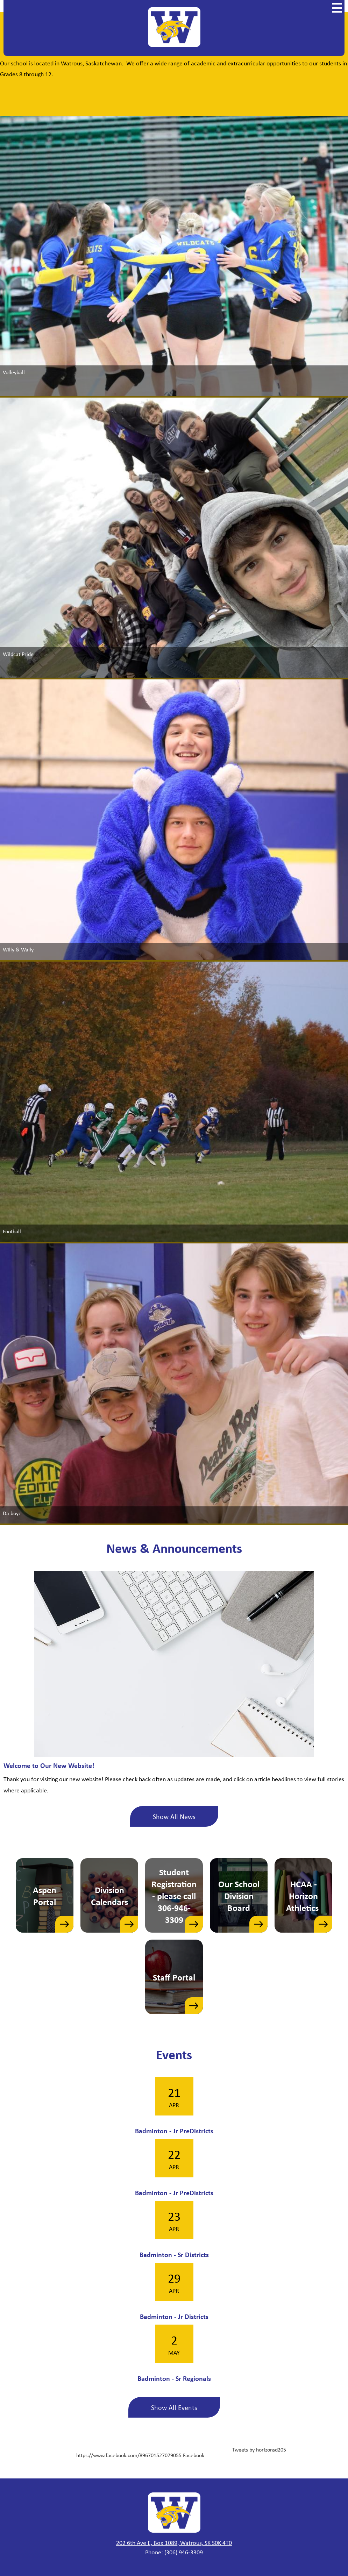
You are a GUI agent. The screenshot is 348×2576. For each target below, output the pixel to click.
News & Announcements (174, 1548)
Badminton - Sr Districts (174, 2254)
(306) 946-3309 (183, 2552)
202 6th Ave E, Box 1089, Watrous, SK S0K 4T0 (174, 2542)
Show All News (174, 1816)
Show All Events (174, 2407)
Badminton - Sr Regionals (174, 2378)
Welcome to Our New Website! (48, 1765)
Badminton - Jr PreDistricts (174, 2130)
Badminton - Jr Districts (174, 2316)
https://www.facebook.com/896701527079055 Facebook (140, 2455)
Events (174, 2054)
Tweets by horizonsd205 (259, 2449)
